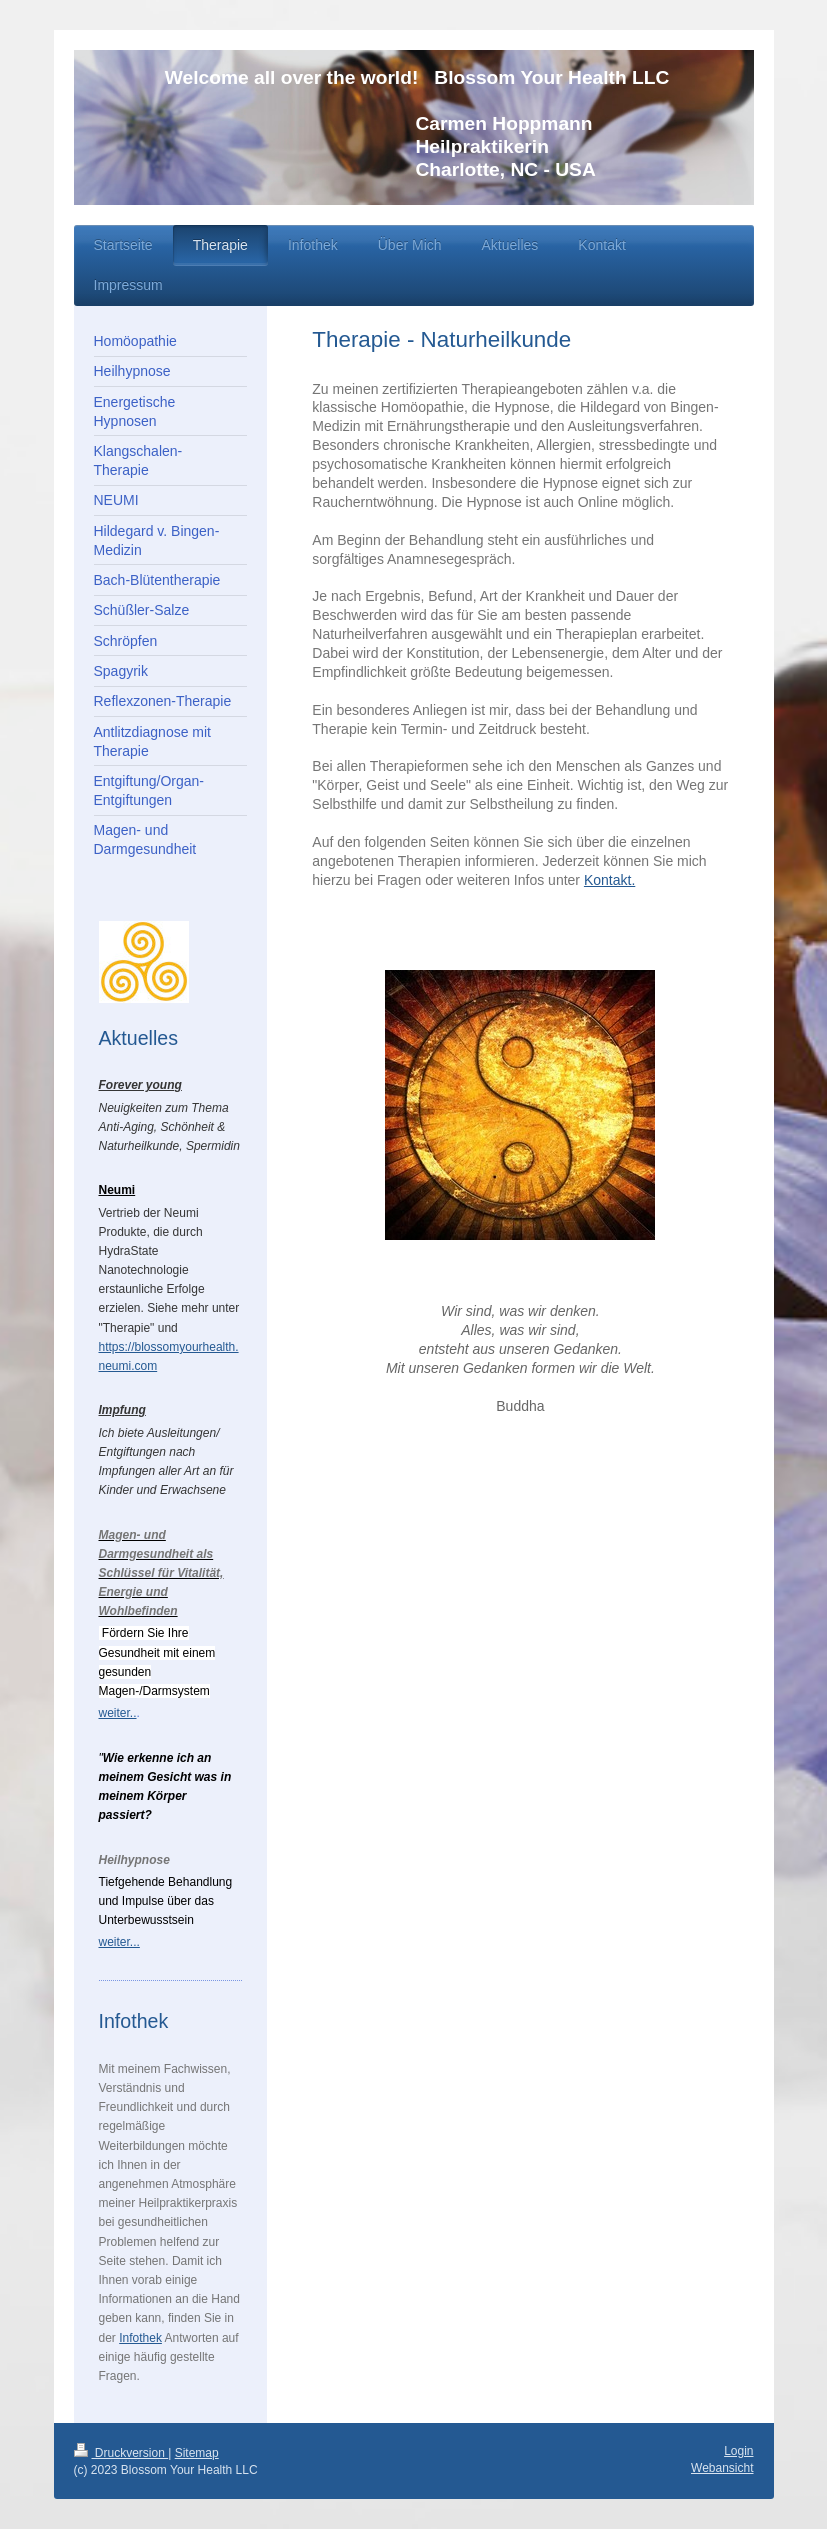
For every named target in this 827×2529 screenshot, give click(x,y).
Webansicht (722, 2468)
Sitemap (197, 2453)
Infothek (140, 2338)
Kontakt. (609, 880)
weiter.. (118, 1713)
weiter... (119, 1942)
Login (738, 2451)
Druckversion (121, 2453)
